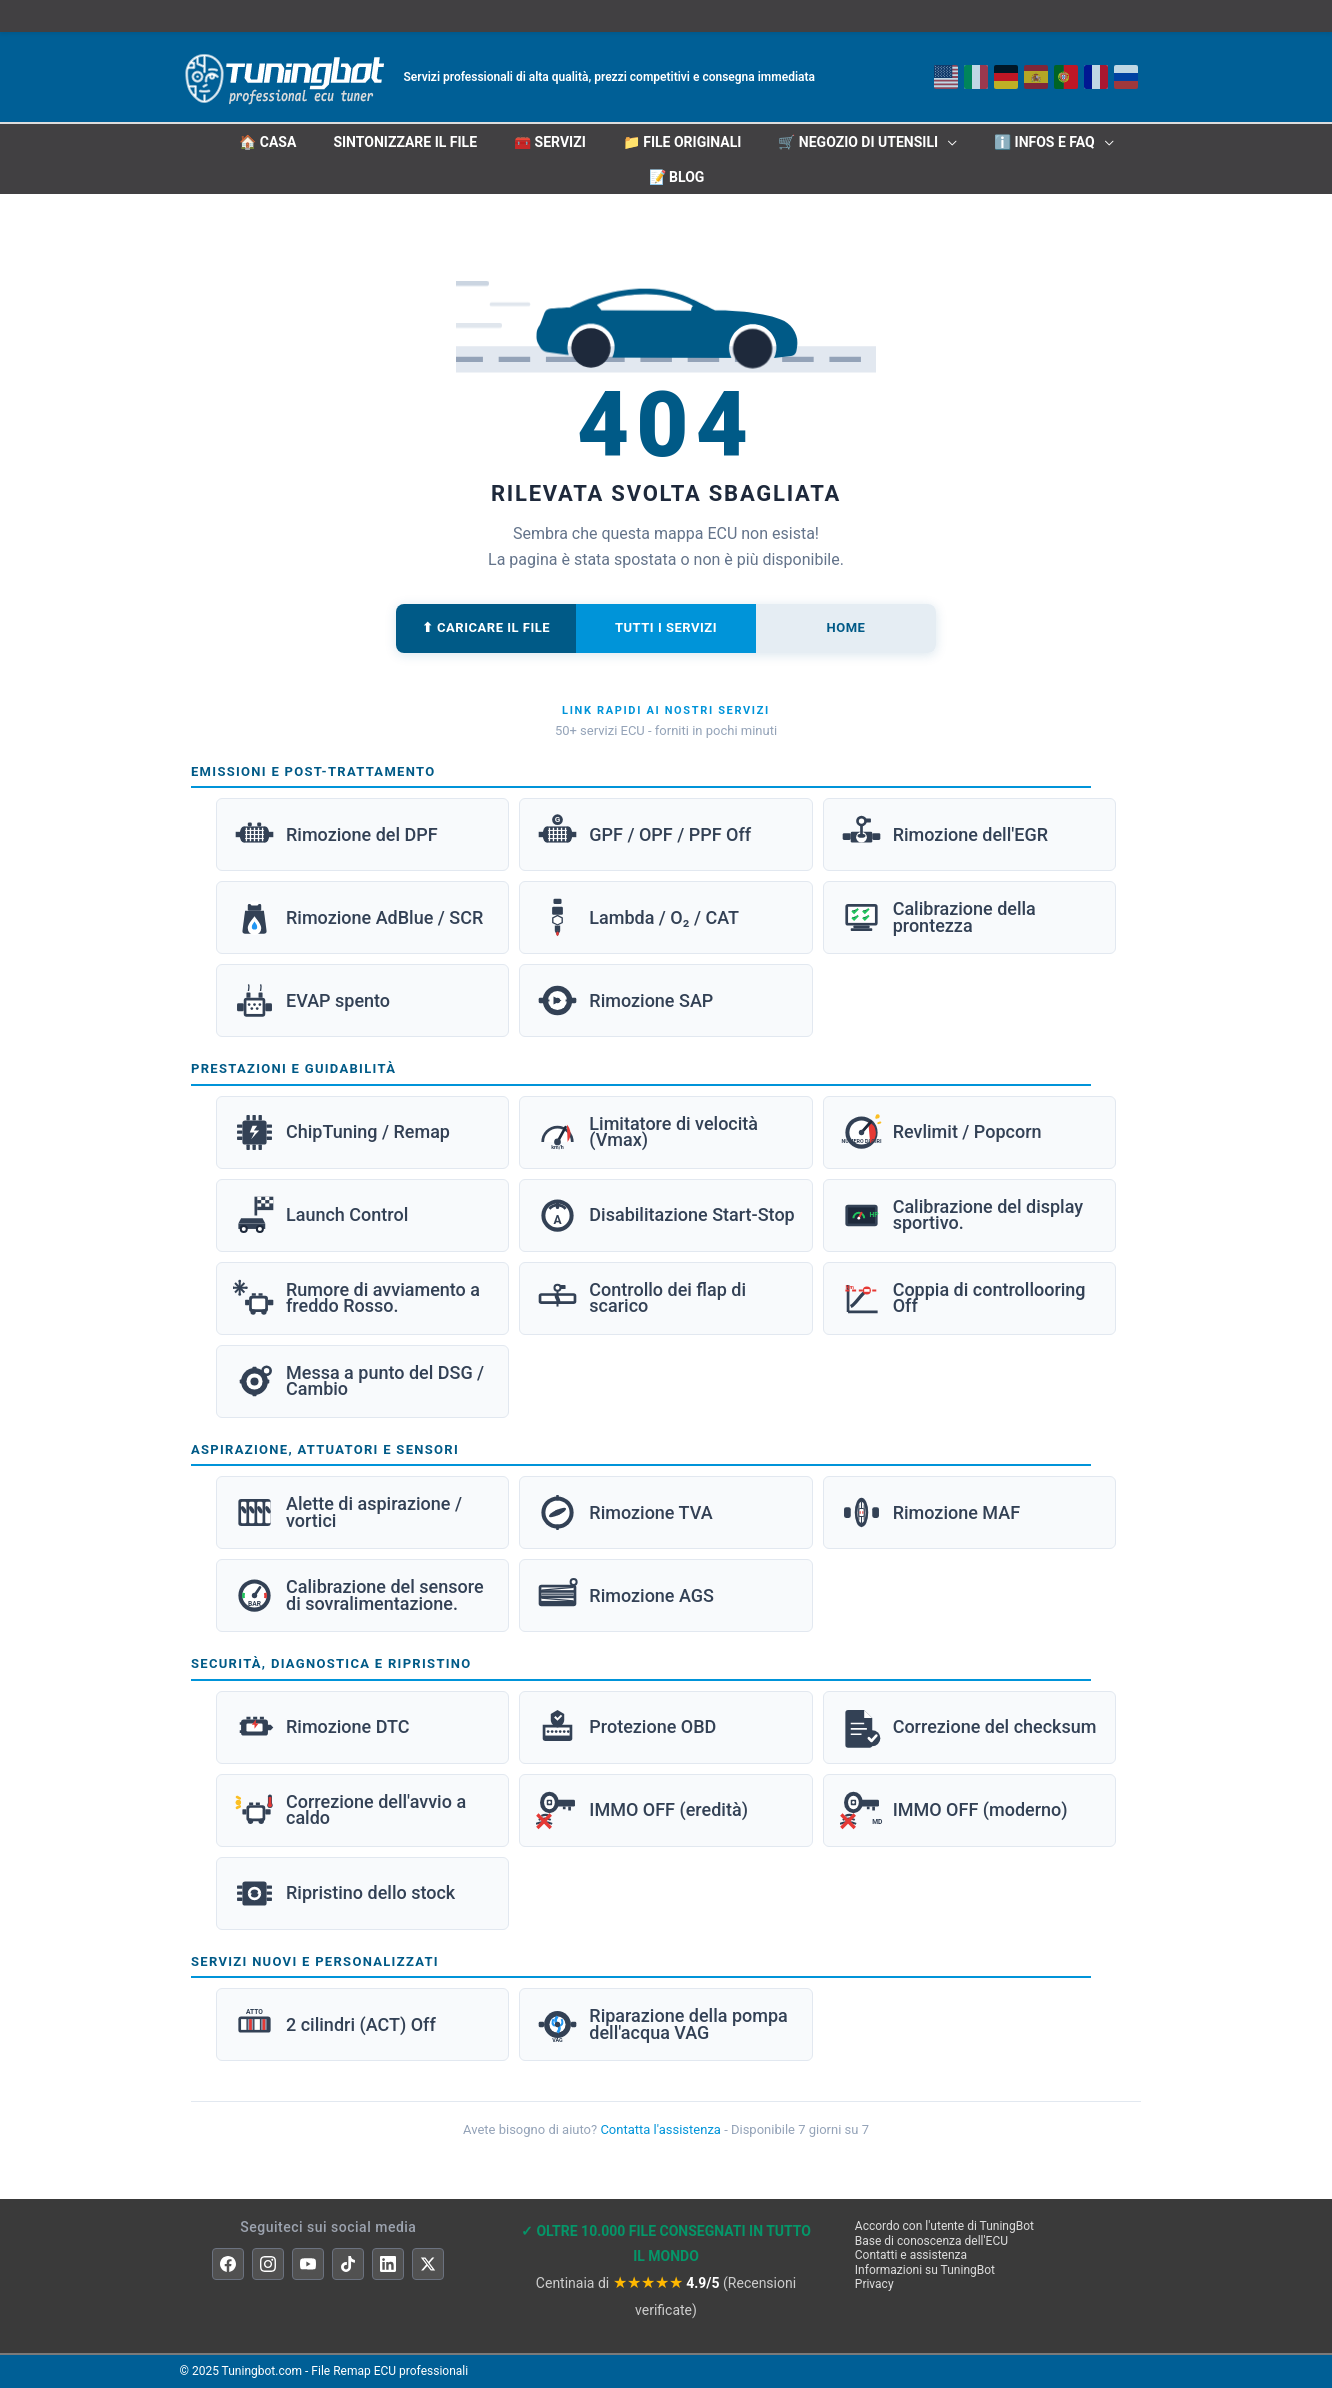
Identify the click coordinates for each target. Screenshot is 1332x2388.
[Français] (1096, 77)
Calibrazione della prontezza (938, 917)
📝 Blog (677, 177)
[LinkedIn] (388, 2264)
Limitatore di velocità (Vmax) (647, 1132)
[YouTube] (308, 2264)
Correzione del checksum (968, 1727)
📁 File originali (682, 142)
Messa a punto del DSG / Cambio (358, 1381)
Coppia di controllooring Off (963, 1298)
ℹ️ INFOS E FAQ (1044, 142)
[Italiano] (976, 77)
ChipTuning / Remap (341, 1132)
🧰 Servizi (550, 142)
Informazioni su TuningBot (925, 2270)
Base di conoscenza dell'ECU (931, 2241)
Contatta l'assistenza (660, 2129)
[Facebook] (228, 2264)
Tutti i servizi (666, 627)
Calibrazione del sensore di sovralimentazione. (358, 1595)
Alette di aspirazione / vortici (347, 1512)
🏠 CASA (267, 142)
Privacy (874, 2284)
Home (846, 627)
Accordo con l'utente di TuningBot (944, 2226)
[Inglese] (946, 77)
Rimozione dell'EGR (944, 834)
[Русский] (1126, 77)
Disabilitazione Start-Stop (665, 1215)
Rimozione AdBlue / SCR (358, 917)
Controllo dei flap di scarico (641, 1298)
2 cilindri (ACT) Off (334, 2024)
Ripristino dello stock (344, 1893)
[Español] (1036, 77)
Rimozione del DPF (335, 834)
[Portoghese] (1066, 77)
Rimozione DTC (321, 1727)
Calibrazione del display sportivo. (961, 1215)
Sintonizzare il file (405, 142)
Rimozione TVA (624, 1512)
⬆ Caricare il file (486, 627)
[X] (428, 2264)
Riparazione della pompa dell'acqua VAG (661, 2024)
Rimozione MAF (930, 1512)
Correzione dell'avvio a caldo (349, 1810)
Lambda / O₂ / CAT (637, 917)
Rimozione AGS (625, 1595)
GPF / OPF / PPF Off (643, 834)
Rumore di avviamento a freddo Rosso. (356, 1298)
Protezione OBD (626, 1727)
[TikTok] (348, 2264)
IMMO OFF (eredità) (642, 1810)
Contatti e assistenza (911, 2255)
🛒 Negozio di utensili (858, 142)
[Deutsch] (1006, 77)
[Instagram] (268, 2264)
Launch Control (320, 1215)
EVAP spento (311, 1000)
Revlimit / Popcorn (941, 1132)
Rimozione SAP (624, 1000)
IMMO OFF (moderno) (954, 1810)
